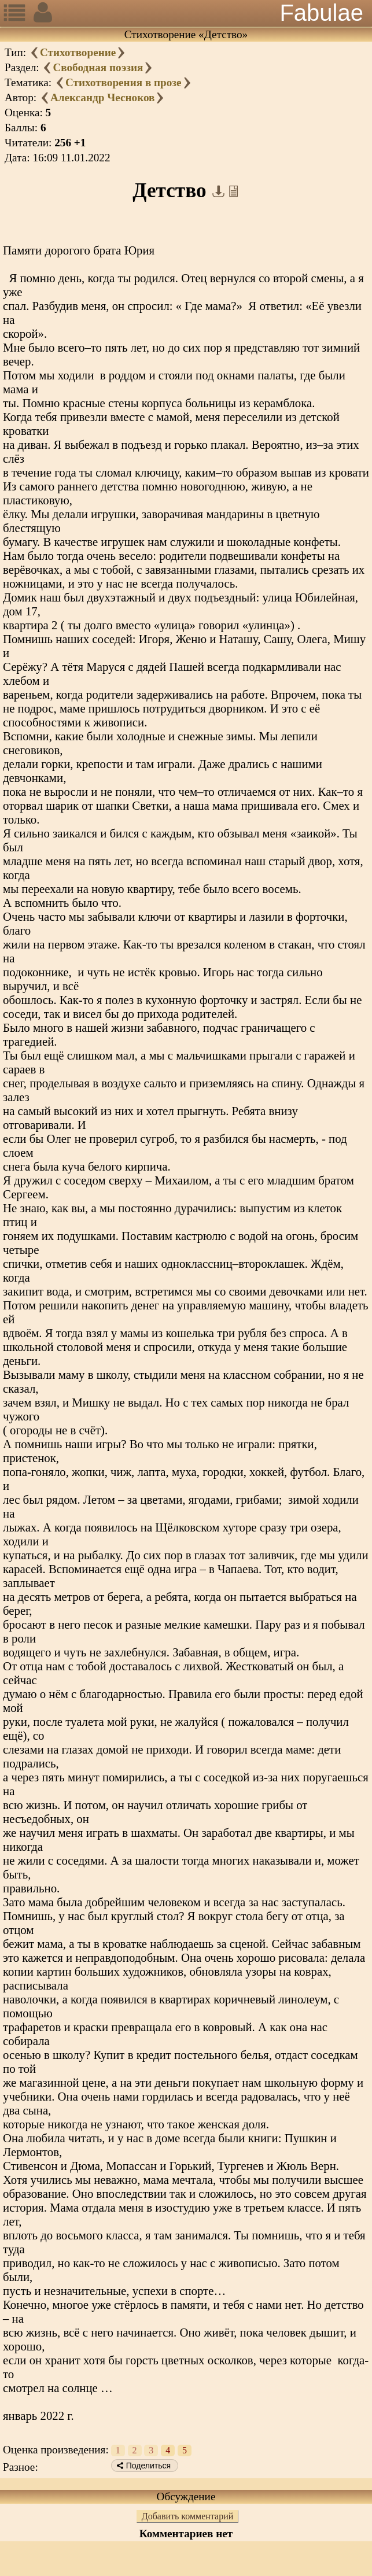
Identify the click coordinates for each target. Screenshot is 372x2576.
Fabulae (321, 12)
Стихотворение (78, 52)
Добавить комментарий (188, 2516)
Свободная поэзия (98, 67)
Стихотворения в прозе (123, 82)
